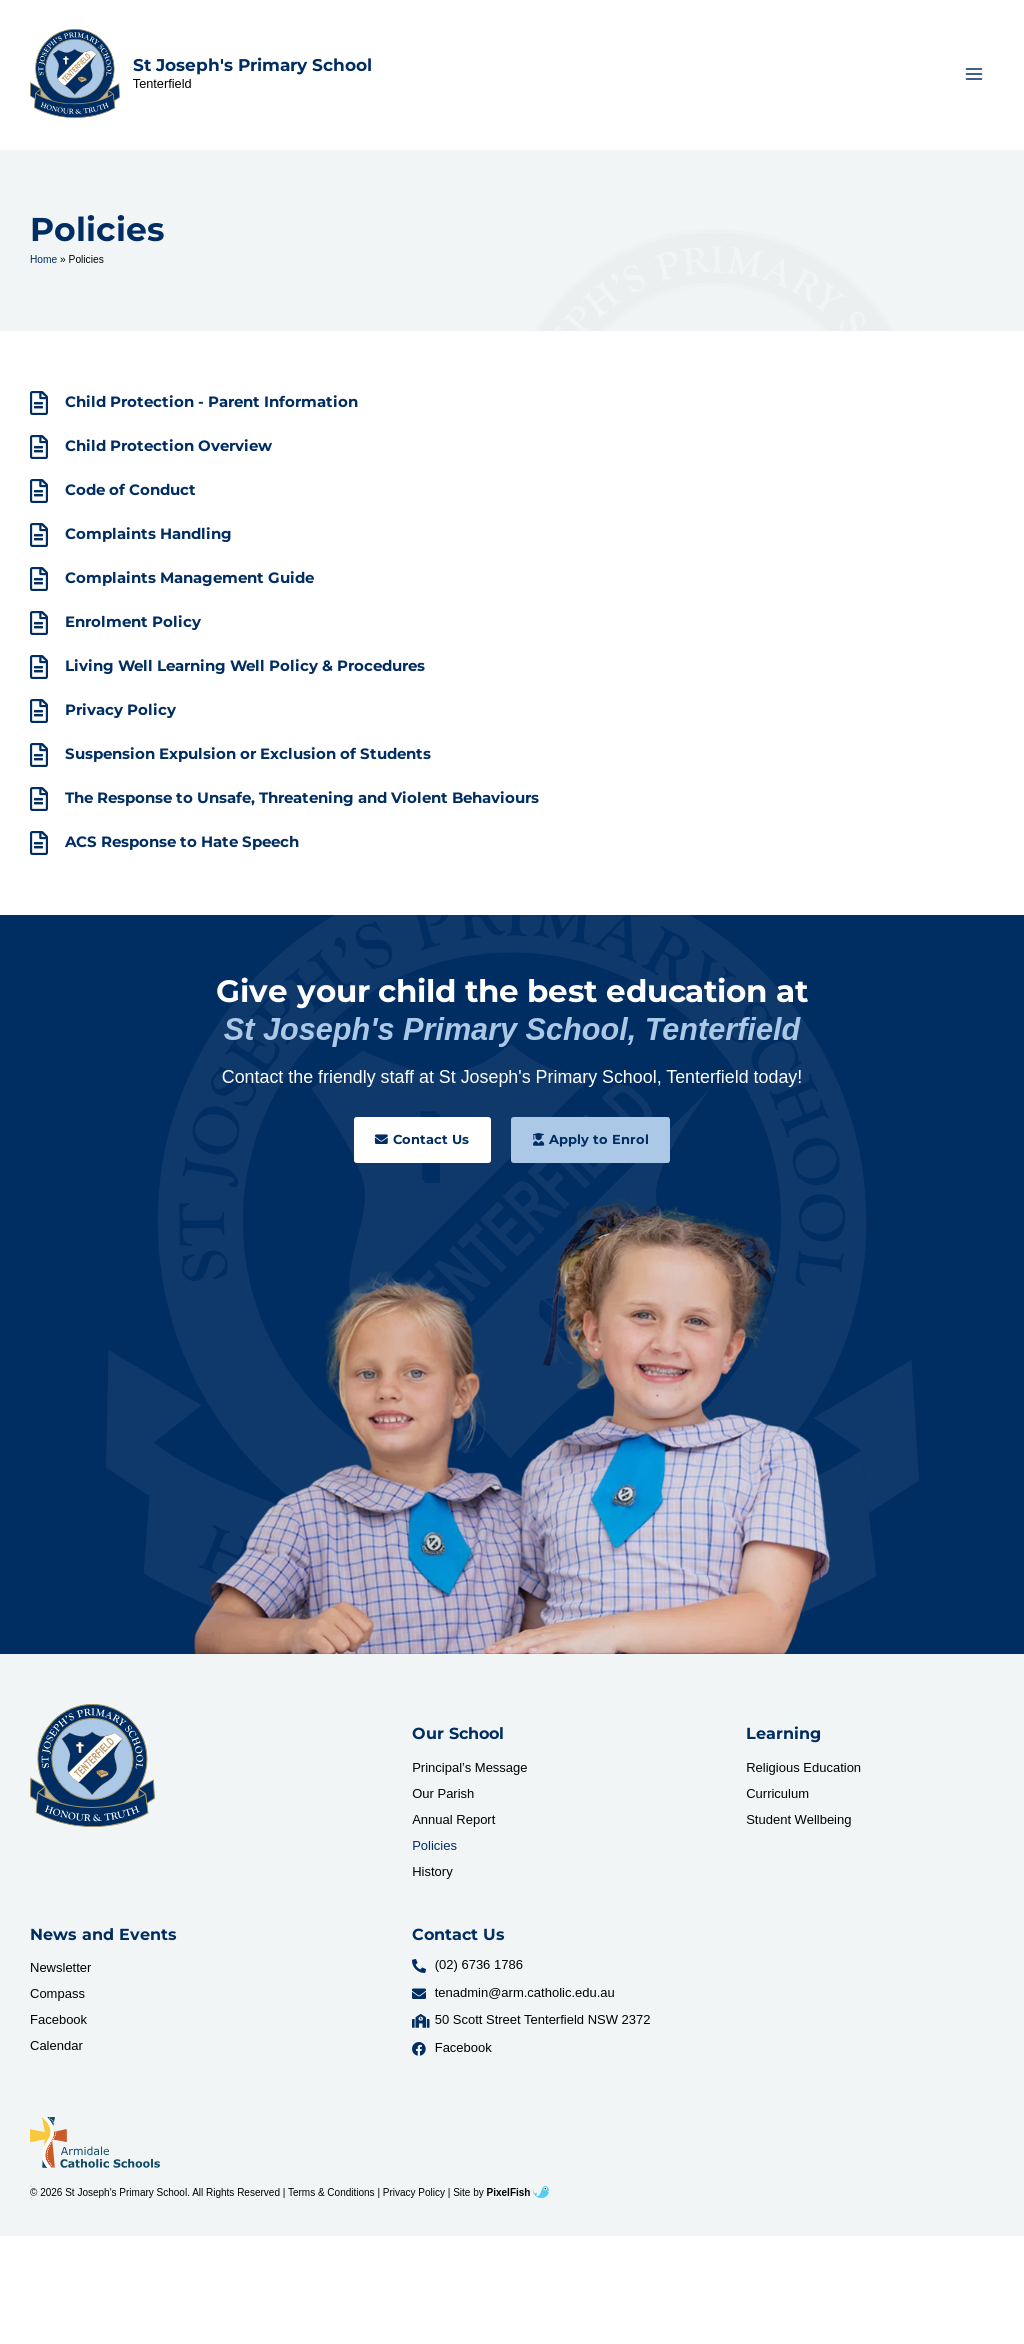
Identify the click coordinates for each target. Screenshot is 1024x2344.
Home (43, 264)
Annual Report (453, 1824)
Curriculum (777, 1798)
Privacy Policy (414, 2197)
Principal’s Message (469, 1772)
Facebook (58, 2025)
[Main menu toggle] (974, 76)
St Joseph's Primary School (252, 68)
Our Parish (443, 1798)
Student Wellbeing (798, 1824)
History (432, 1876)
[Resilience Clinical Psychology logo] (92, 1770)
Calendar (56, 2051)
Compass (57, 1999)
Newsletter (60, 1973)
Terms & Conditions (331, 2197)
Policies (434, 1850)
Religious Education (803, 1772)
